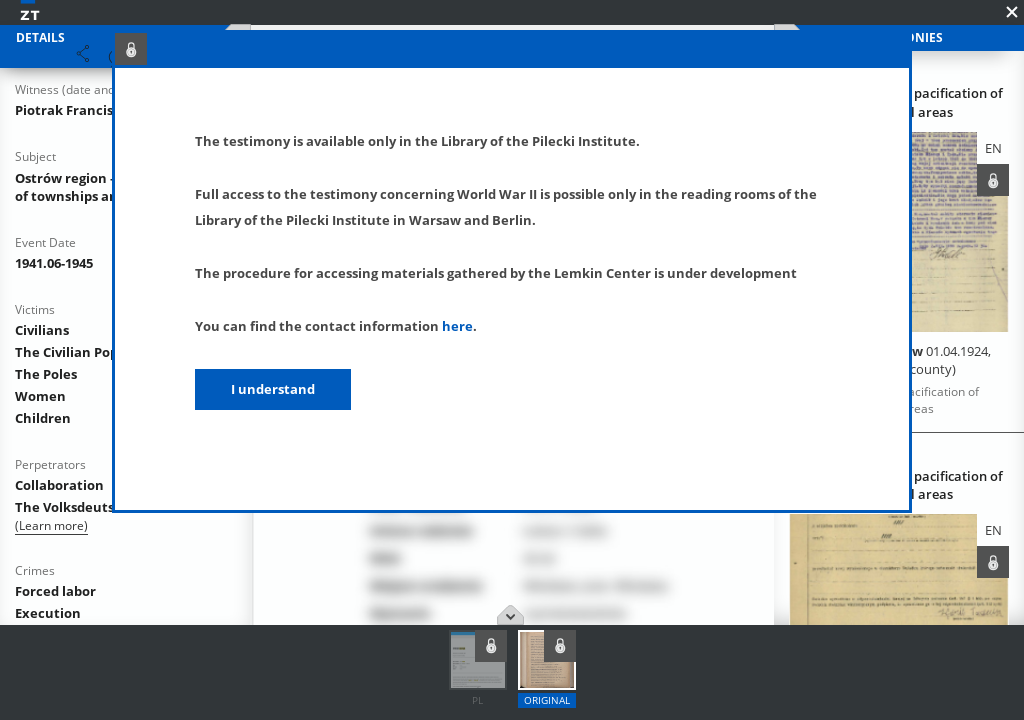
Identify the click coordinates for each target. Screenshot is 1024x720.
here (457, 326)
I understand (273, 389)
